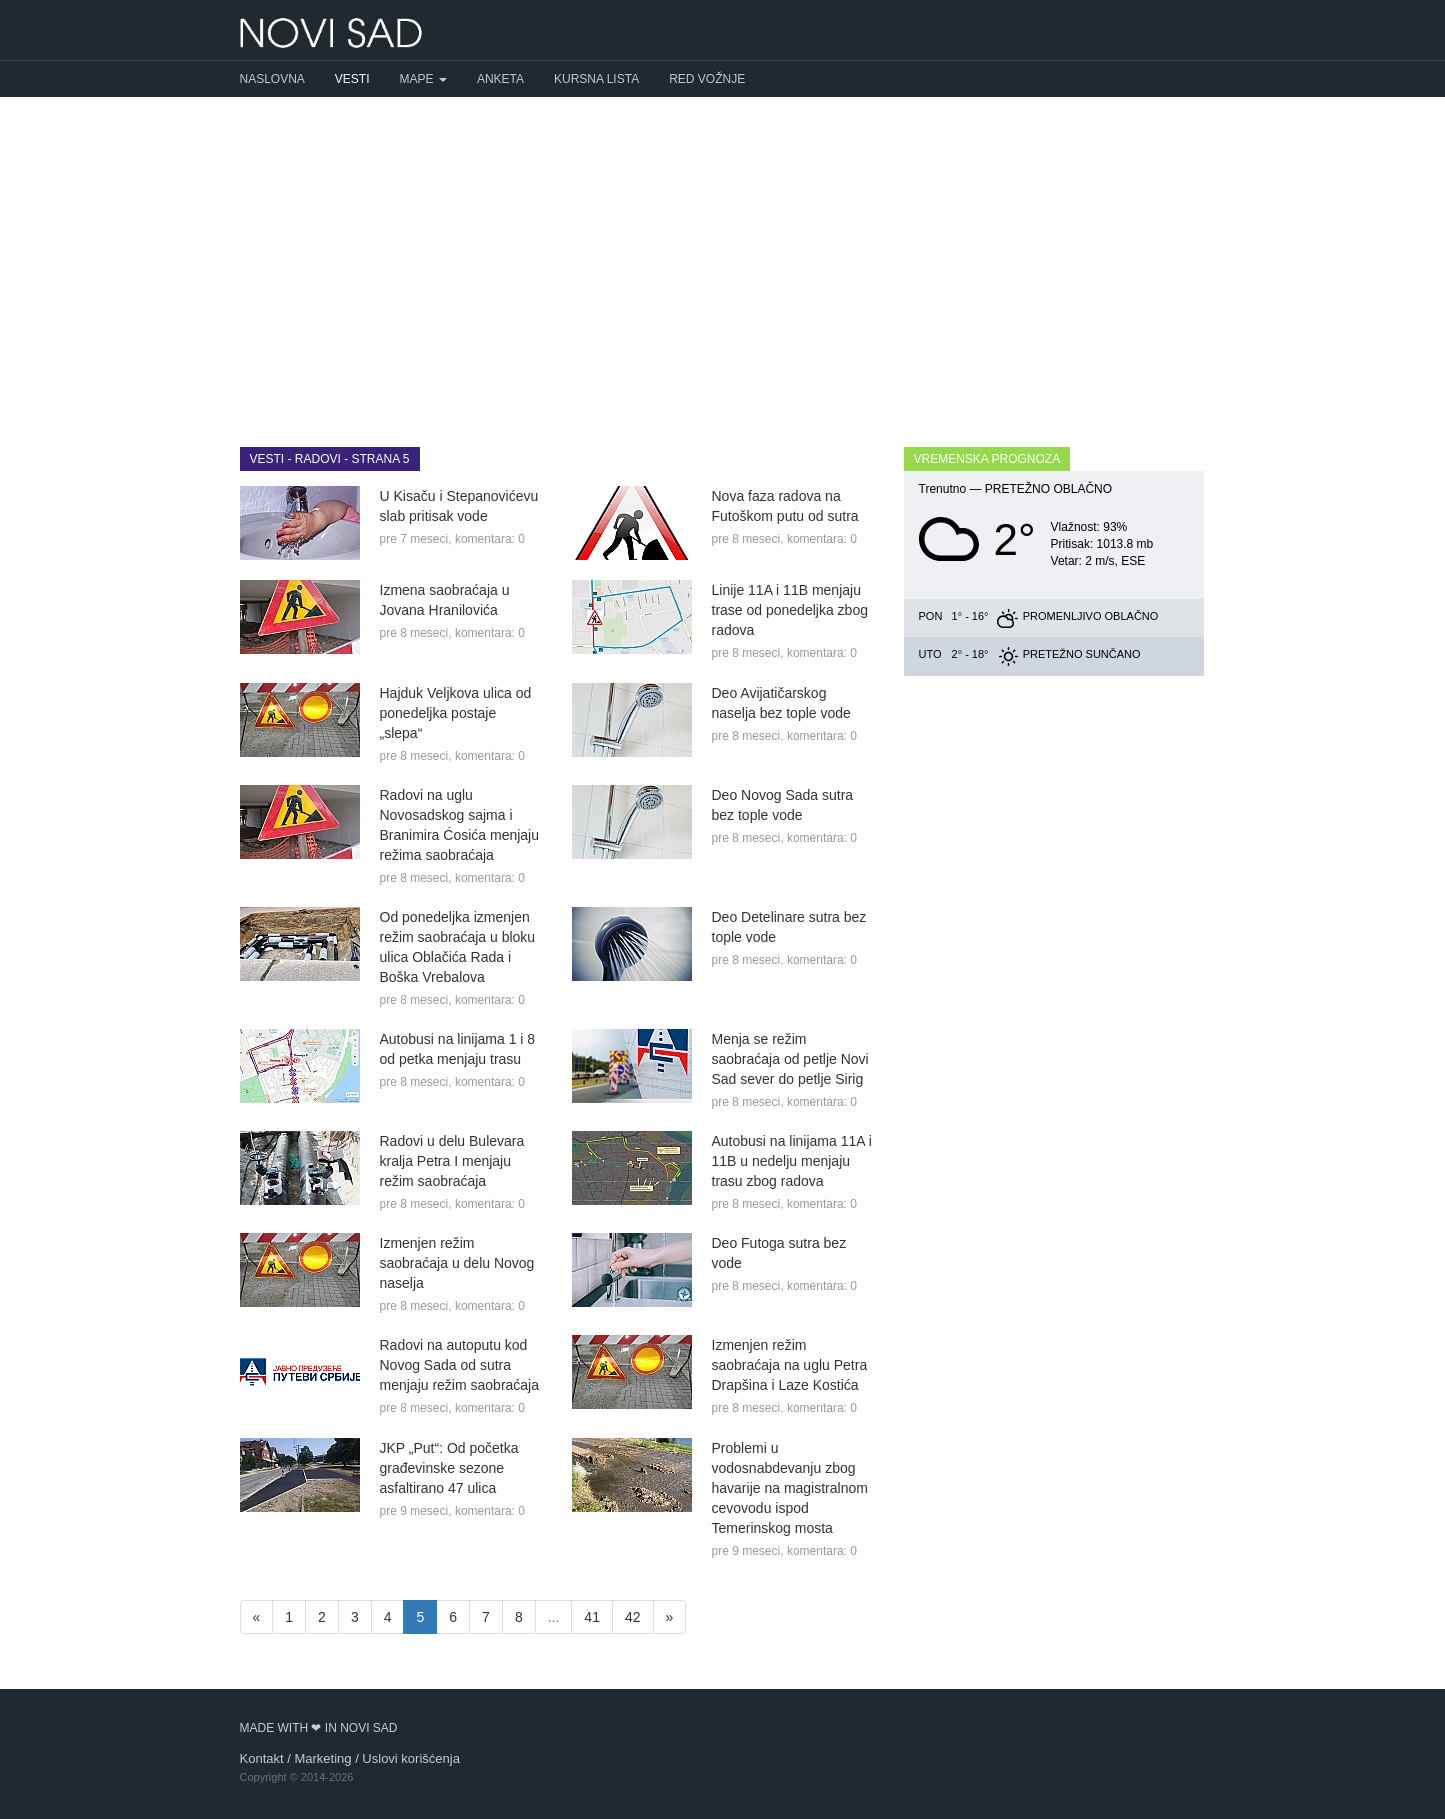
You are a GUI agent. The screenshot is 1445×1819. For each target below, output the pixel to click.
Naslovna (272, 79)
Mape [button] (423, 79)
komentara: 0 (490, 539)
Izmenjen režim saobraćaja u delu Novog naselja (457, 1263)
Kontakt (262, 1758)
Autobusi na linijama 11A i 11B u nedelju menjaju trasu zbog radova (792, 1161)
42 (633, 1617)
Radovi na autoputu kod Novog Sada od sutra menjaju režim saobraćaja (460, 1365)
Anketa (500, 79)
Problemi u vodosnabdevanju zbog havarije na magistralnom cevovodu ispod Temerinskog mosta (790, 1488)
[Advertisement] (723, 257)
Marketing (322, 1758)
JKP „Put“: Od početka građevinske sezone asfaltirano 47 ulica (449, 1468)
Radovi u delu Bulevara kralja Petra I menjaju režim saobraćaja (452, 1161)
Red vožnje (707, 79)
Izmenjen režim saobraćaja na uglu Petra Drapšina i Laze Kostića (790, 1365)
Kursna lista (596, 79)
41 (592, 1617)
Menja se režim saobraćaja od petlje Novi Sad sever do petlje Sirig (790, 1059)
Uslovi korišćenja (411, 1758)
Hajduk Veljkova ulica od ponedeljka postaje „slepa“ (456, 713)
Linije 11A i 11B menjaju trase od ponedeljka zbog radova (790, 610)
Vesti (352, 79)
